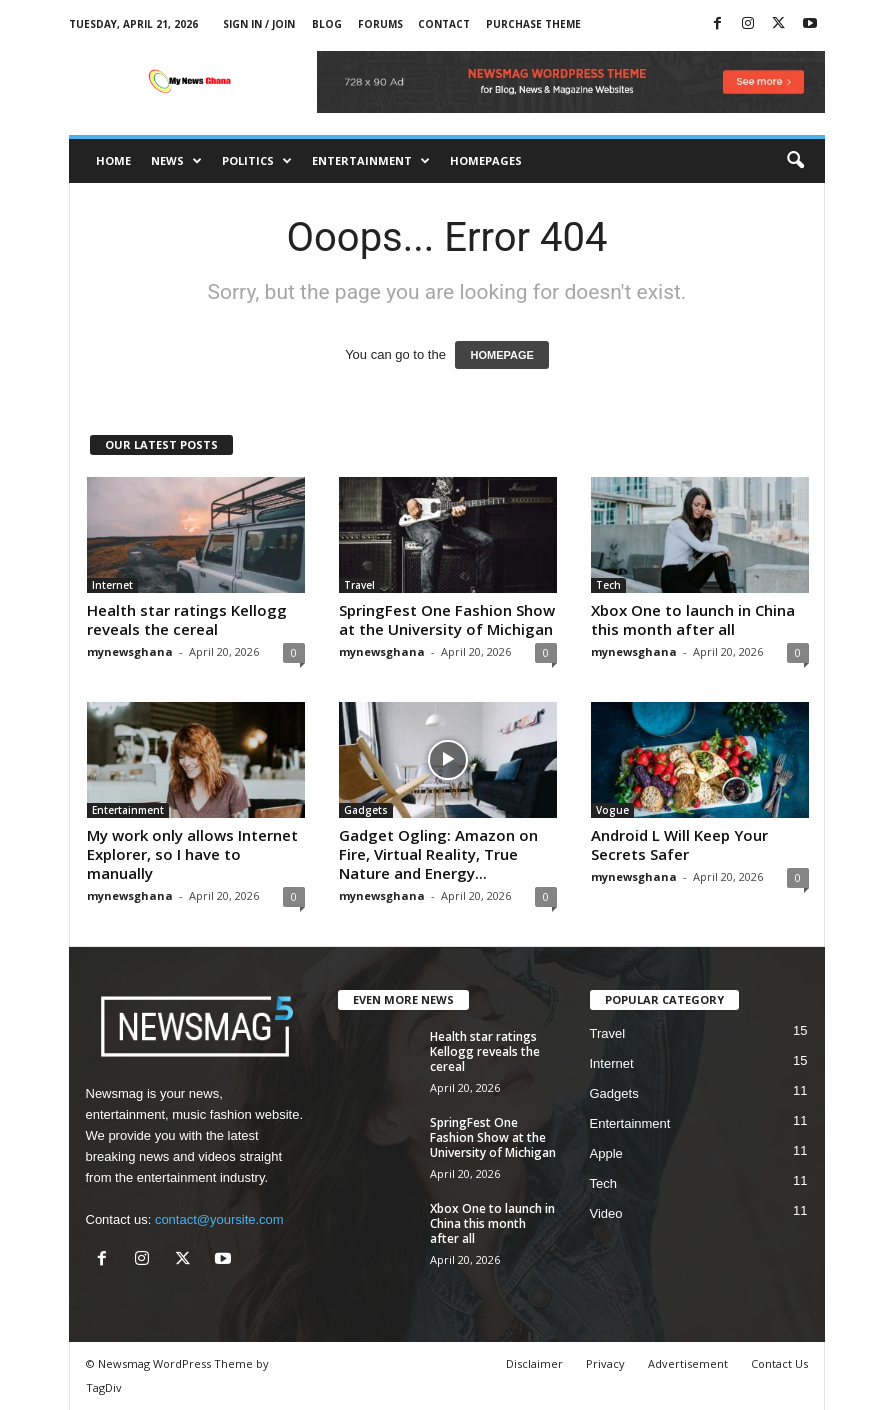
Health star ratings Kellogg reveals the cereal (187, 619)
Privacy (605, 1363)
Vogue (612, 810)
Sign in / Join (259, 24)
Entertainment (371, 161)
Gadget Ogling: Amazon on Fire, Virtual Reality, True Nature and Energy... (438, 854)
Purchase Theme (533, 24)
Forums (380, 24)
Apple (606, 1153)
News (176, 161)
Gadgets (366, 810)
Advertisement (688, 1363)
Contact (444, 24)
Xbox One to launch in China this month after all (693, 619)
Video (606, 1213)
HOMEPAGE (501, 355)
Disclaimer (534, 1363)
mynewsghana (130, 651)
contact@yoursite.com (219, 1219)
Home (113, 160)
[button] (795, 161)
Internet (112, 585)
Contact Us (779, 1363)
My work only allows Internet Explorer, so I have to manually (192, 854)
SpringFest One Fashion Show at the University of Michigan (447, 619)
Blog (327, 24)
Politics (257, 161)
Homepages (486, 160)
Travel (359, 585)
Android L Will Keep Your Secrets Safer (679, 844)
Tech (608, 585)
